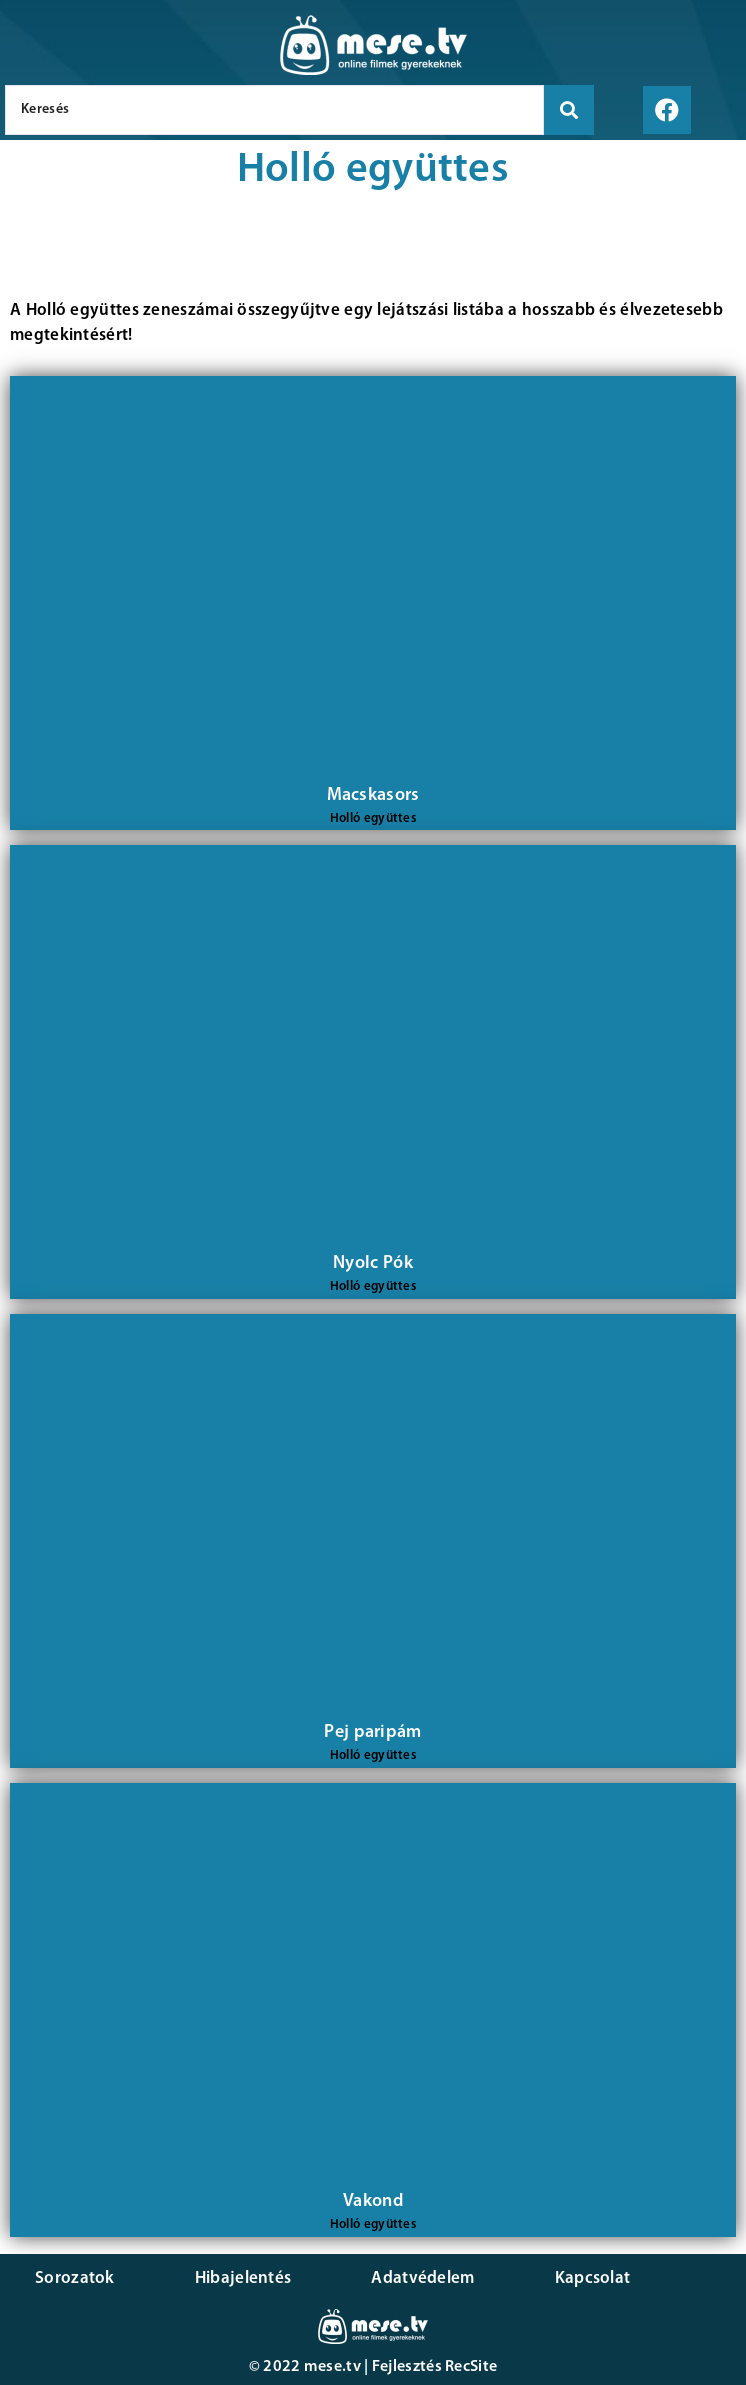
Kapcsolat (593, 2278)
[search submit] (569, 110)
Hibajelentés (243, 2278)
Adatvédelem (422, 2278)
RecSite (471, 2367)
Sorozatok (75, 2278)
